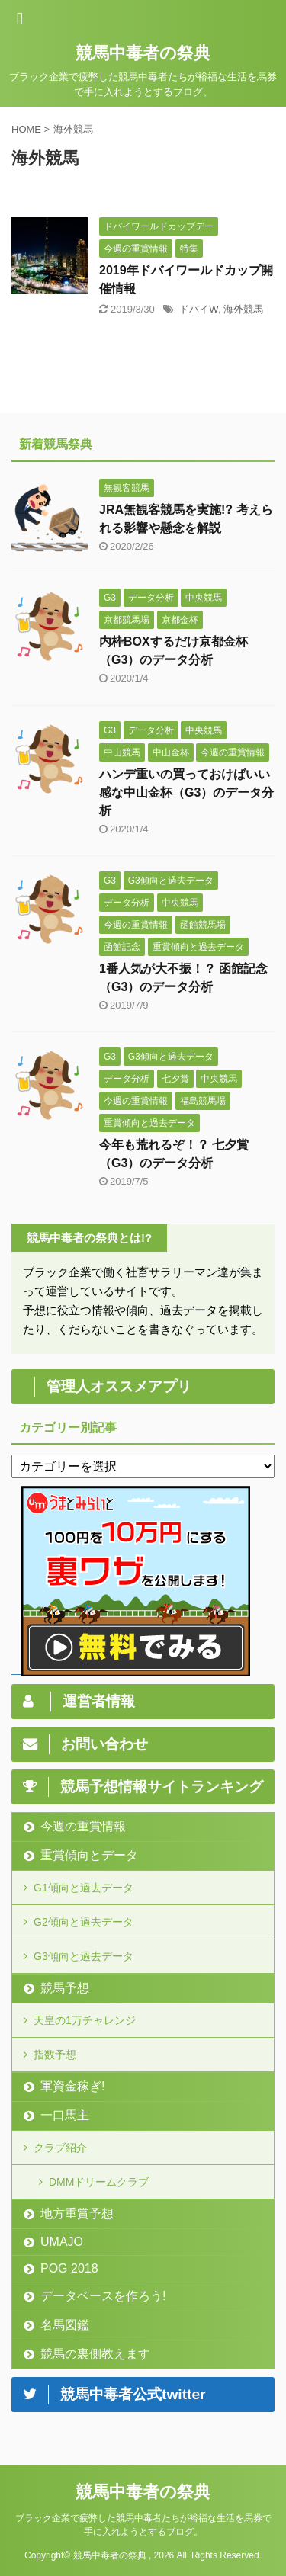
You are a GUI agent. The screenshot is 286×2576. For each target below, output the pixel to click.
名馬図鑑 (64, 2324)
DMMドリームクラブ (99, 2182)
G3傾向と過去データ (83, 1956)
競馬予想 (64, 1987)
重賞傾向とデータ (89, 1855)
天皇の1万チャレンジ (85, 2020)
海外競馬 (243, 309)
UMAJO (61, 2241)
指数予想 (55, 2054)
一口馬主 (64, 2115)
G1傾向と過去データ (83, 1887)
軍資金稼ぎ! (72, 2086)
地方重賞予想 (77, 2213)
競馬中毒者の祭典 (143, 53)
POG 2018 (69, 2268)
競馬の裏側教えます (95, 2353)
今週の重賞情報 (83, 1826)
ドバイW (198, 309)
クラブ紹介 (60, 2147)
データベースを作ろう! (102, 2295)
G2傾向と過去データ (83, 1922)
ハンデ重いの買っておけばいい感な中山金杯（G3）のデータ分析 (186, 792)
